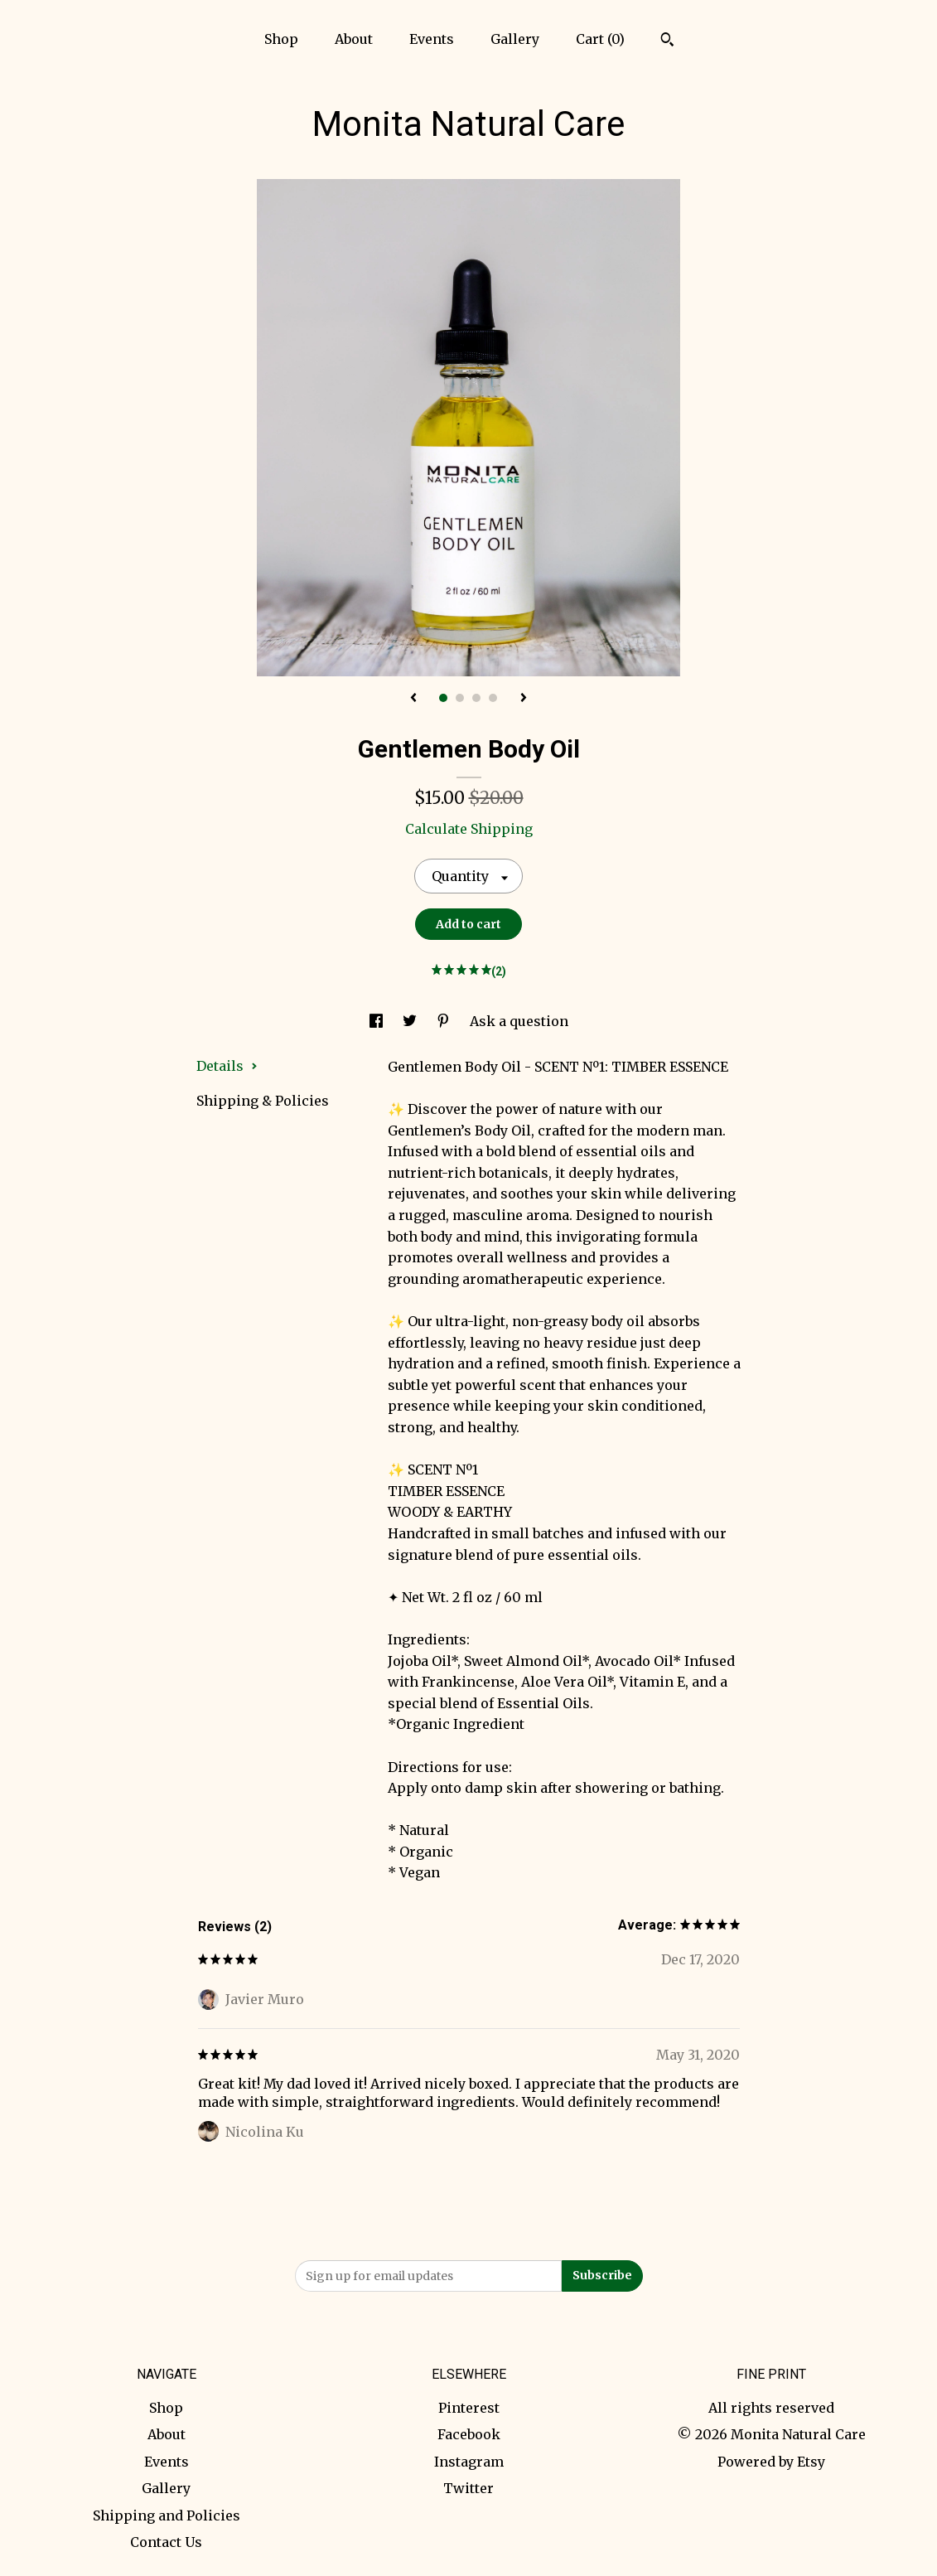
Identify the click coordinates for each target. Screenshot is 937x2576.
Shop (281, 39)
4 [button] (493, 698)
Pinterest (469, 2407)
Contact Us (166, 2542)
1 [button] (443, 698)
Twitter (468, 2488)
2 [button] (460, 698)
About (354, 39)
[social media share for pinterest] (445, 1021)
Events (431, 39)
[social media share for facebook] (377, 1021)
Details (227, 1066)
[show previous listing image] (413, 699)
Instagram (469, 2461)
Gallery (514, 39)
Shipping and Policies (166, 2515)
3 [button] (476, 698)
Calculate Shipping (469, 829)
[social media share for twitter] (411, 1021)
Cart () (600, 39)
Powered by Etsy (771, 2461)
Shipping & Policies (262, 1100)
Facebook (468, 2434)
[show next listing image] (523, 699)
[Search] (667, 41)
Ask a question (519, 1021)
